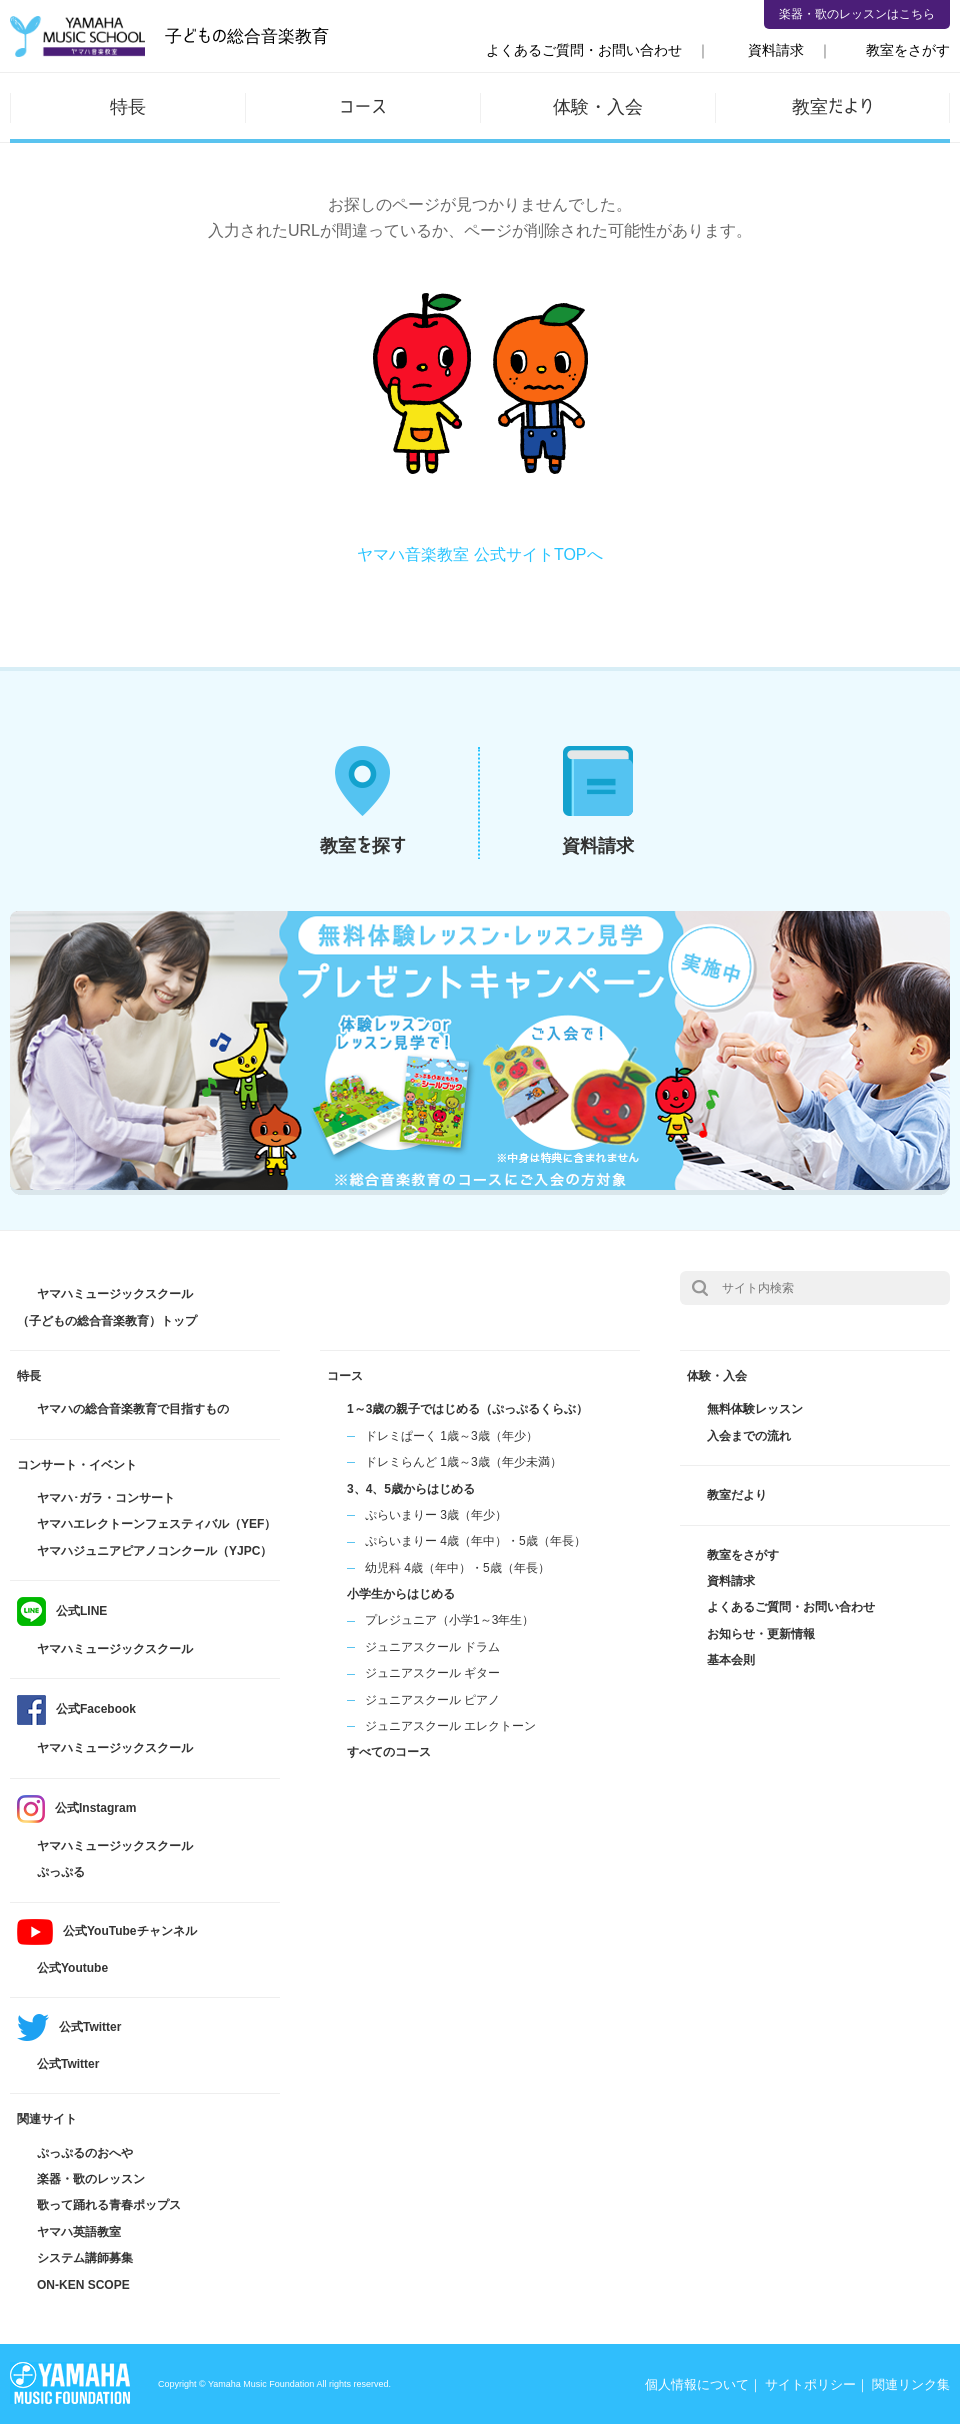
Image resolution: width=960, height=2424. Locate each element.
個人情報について (697, 2384)
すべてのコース (389, 1752)
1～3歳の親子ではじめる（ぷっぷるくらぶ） (467, 1409)
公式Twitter (68, 2064)
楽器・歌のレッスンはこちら (857, 14)
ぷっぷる (61, 1872)
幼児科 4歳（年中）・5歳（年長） (457, 1568)
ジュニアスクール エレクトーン (450, 1726)
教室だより (833, 106)
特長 (128, 106)
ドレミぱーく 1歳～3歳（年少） (451, 1436)
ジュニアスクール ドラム (432, 1647)
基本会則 (731, 1660)
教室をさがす (908, 50)
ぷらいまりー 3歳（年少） (436, 1515)
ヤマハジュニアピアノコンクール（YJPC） (154, 1551)
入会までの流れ (749, 1436)
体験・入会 (598, 106)
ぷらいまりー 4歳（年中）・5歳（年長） (475, 1541)
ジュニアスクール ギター (432, 1673)
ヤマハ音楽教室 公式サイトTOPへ (479, 554)
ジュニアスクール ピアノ (432, 1700)
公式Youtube (72, 1968)
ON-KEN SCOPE (83, 2285)
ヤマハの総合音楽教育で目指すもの (133, 1409)
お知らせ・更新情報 (761, 1634)
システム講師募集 (85, 2258)
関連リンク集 (911, 2384)
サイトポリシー (810, 2384)
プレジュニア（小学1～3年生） (449, 1620)
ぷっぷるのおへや (85, 2153)
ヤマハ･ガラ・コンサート (106, 1498)
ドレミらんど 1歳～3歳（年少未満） (463, 1462)
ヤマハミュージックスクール (115, 1649)
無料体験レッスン (755, 1409)
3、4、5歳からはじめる (411, 1489)
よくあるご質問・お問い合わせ (584, 50)
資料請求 (776, 50)
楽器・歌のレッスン (91, 2179)
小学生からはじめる (401, 1594)
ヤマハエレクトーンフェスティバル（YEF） (156, 1524)
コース (363, 106)
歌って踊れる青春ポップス (109, 2205)
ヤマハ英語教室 (79, 2232)
